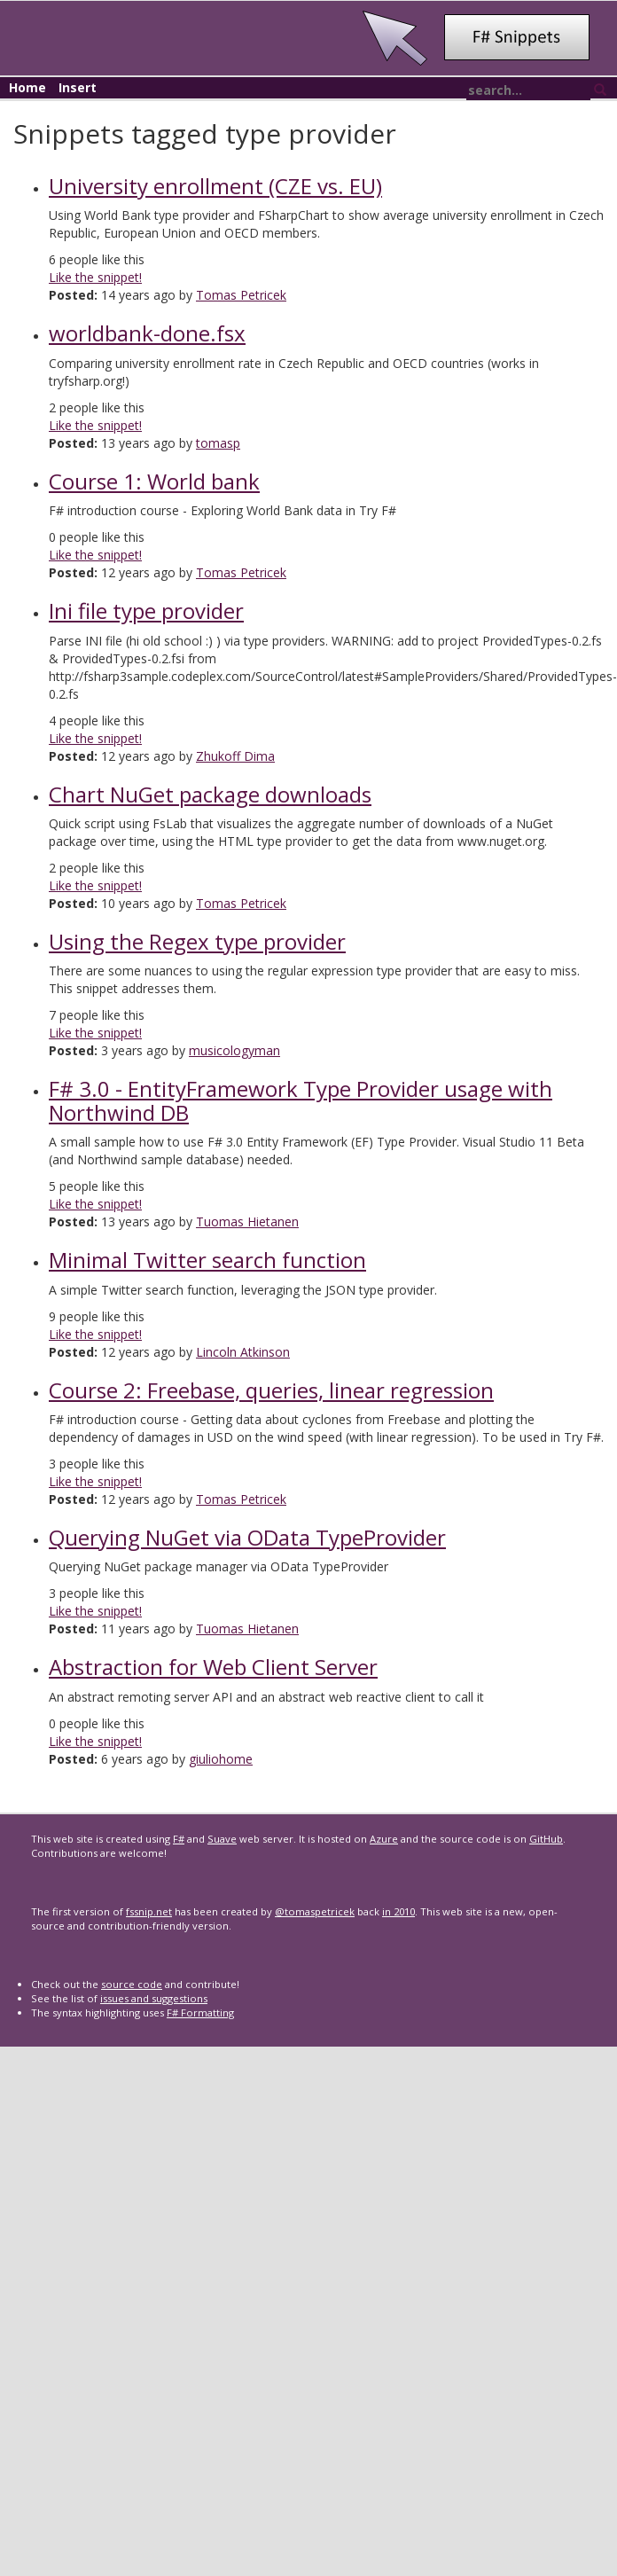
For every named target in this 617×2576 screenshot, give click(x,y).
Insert (78, 87)
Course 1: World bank (154, 481)
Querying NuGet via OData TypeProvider (247, 1537)
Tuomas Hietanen (247, 1221)
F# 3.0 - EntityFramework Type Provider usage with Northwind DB (300, 1100)
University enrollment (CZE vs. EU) (215, 185)
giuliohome (221, 1758)
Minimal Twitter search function (207, 1259)
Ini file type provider (146, 610)
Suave (222, 1838)
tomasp (218, 443)
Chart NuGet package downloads (210, 794)
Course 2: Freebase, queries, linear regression (271, 1390)
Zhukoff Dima (235, 756)
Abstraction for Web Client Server (213, 1666)
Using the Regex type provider (197, 941)
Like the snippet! (95, 277)
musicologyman (234, 1050)
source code (131, 1984)
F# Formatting (200, 2012)
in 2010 (398, 1911)
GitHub (546, 1838)
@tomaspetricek (315, 1911)
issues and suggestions (153, 1998)
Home (27, 87)
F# (178, 1838)
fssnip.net (149, 1911)
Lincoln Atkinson (243, 1351)
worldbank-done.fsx (147, 333)
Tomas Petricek (241, 294)
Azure (384, 1838)
